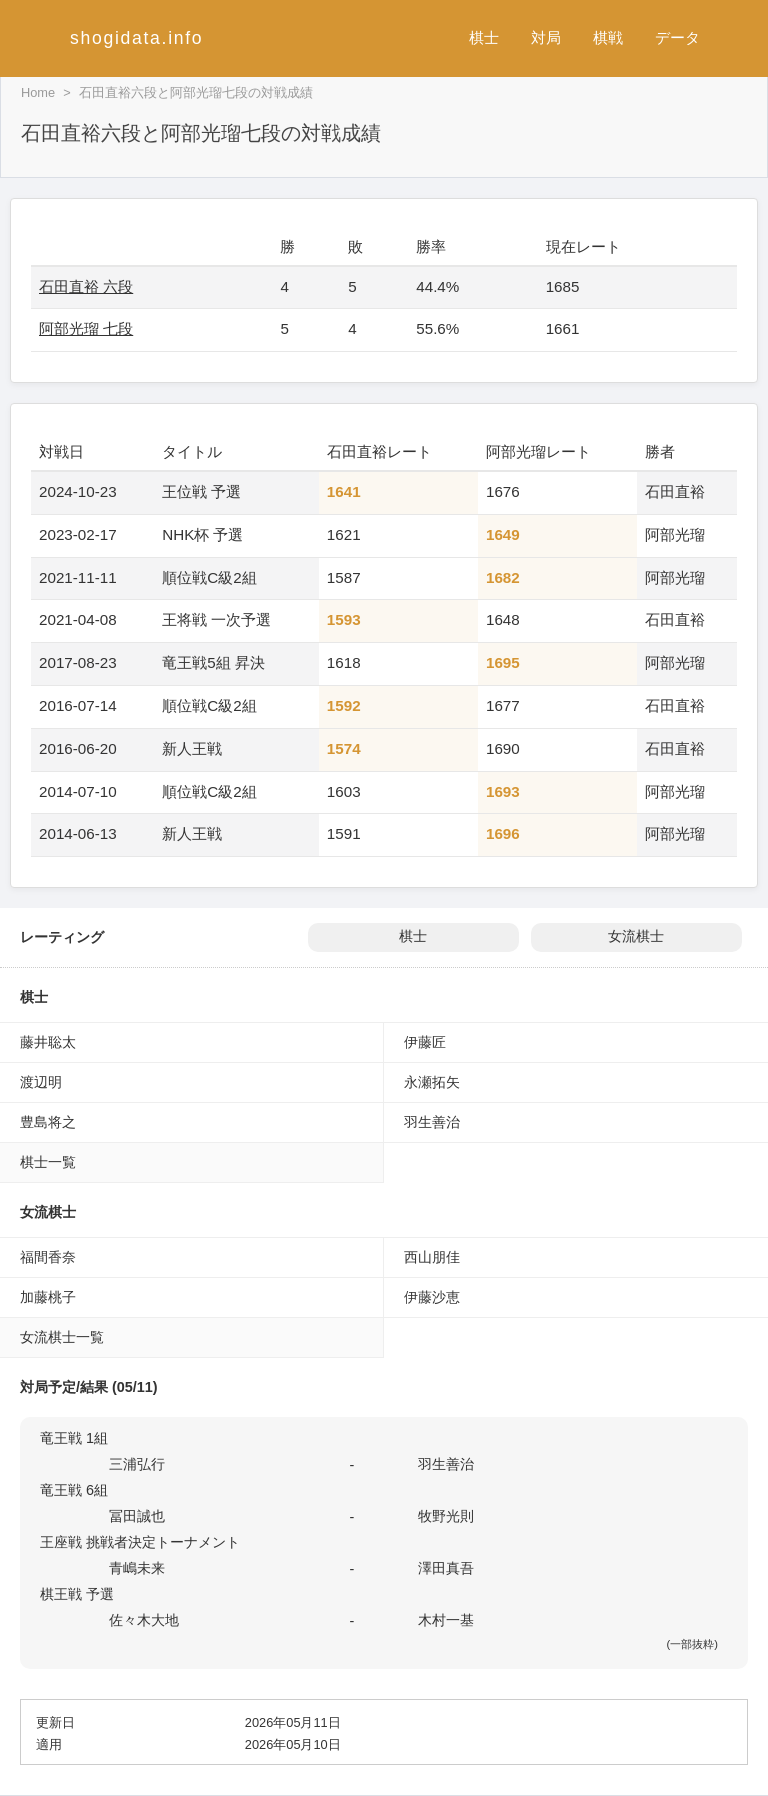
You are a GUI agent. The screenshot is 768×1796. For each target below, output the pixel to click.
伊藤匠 (425, 1042)
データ (677, 37)
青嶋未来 (137, 1568)
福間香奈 (48, 1257)
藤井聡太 (48, 1042)
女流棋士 (636, 936)
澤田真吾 (446, 1568)
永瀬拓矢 (432, 1082)
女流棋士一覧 (62, 1337)
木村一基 (446, 1620)
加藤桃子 (48, 1297)
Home (38, 92)
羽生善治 (432, 1122)
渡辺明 (41, 1082)
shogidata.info (136, 38)
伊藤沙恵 (432, 1297)
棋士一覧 (48, 1162)
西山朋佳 (432, 1257)
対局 (546, 37)
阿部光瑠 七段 (86, 328)
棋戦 (608, 37)
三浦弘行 (137, 1464)
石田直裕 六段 (86, 286)
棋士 (484, 37)
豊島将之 (48, 1122)
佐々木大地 (144, 1620)
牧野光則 (446, 1516)
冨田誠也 (137, 1516)
